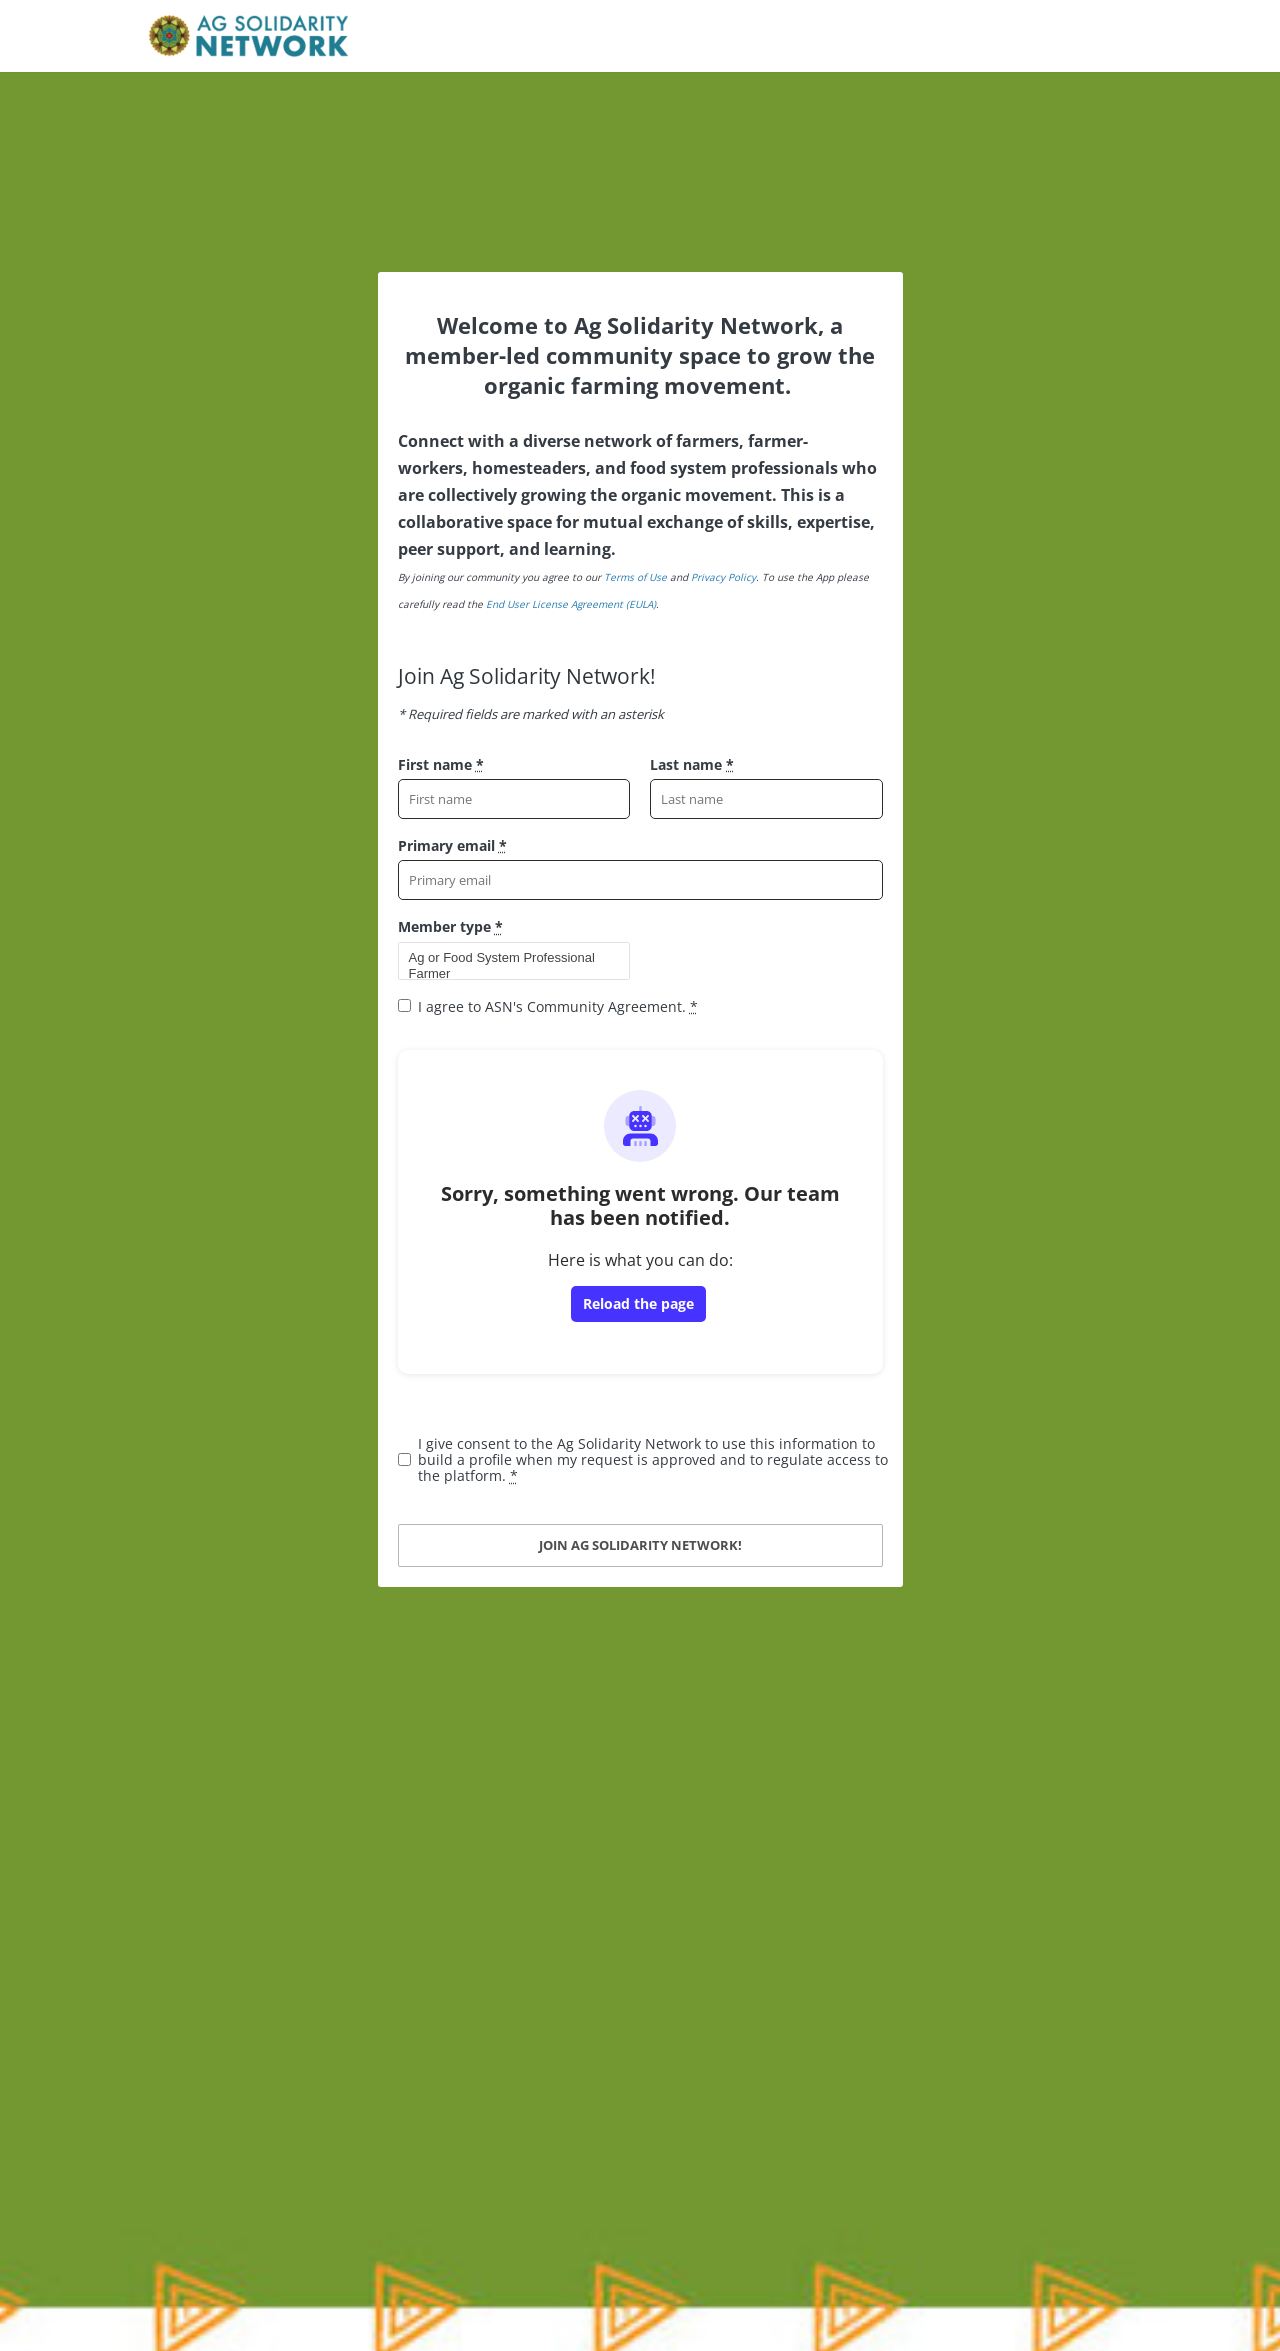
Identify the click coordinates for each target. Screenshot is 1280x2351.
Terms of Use (635, 577)
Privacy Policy (723, 577)
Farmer (506, 974)
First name (441, 764)
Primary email (452, 845)
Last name (692, 764)
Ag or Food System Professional (506, 958)
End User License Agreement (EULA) (571, 604)
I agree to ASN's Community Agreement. (558, 1006)
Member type (450, 926)
